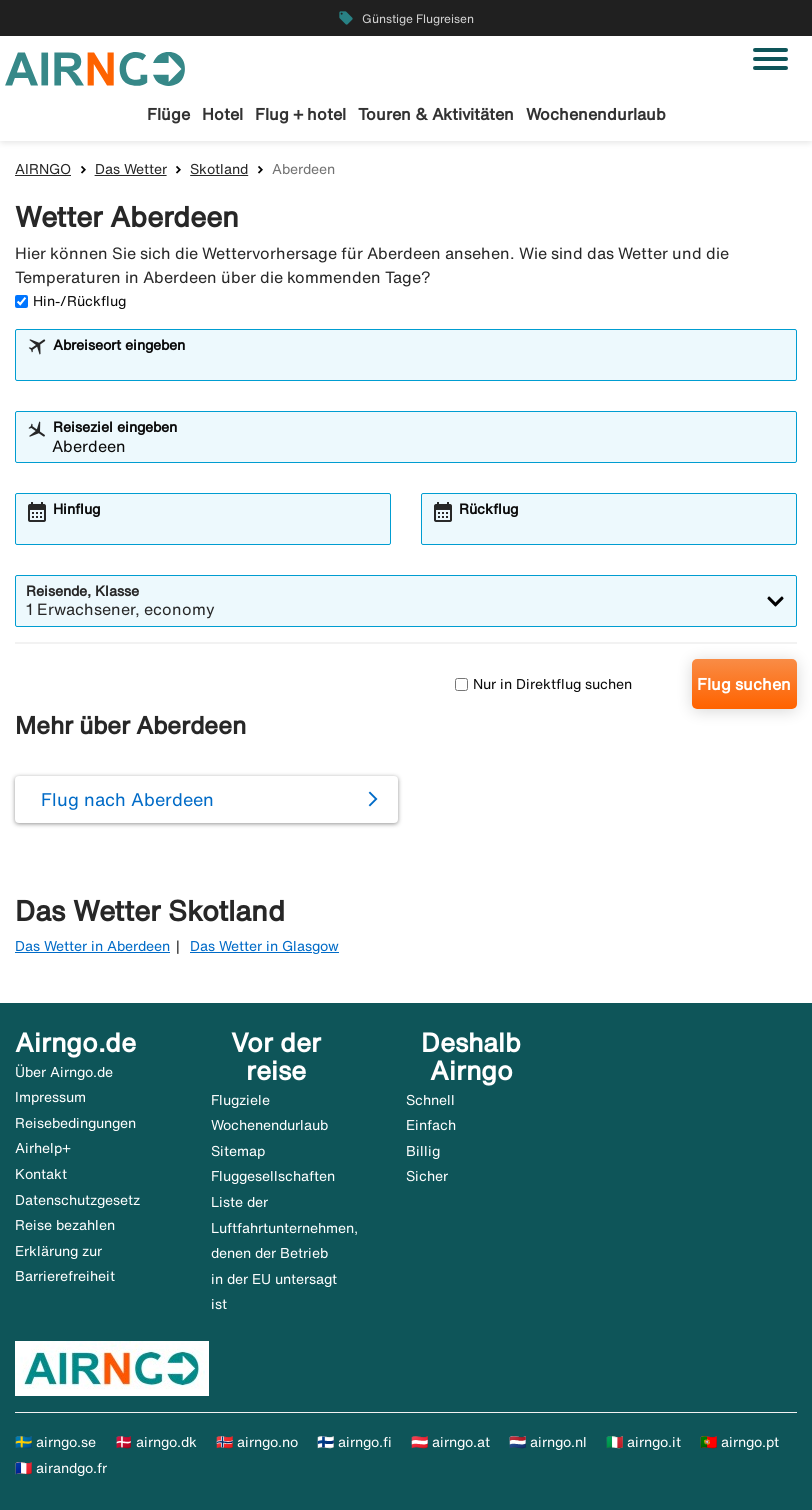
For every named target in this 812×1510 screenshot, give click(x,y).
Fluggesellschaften (273, 1176)
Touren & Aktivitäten (436, 114)
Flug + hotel (300, 114)
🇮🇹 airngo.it (643, 1442)
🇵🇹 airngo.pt (739, 1442)
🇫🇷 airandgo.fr (61, 1468)
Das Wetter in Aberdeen (92, 946)
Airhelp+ (43, 1148)
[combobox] (419, 364)
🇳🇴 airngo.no (257, 1442)
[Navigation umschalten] (770, 59)
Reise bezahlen (65, 1225)
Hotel (222, 114)
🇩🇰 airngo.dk (156, 1442)
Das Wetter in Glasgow (264, 946)
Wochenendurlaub (596, 114)
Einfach (431, 1125)
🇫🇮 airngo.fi (354, 1442)
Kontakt (41, 1174)
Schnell (430, 1100)
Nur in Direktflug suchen (543, 684)
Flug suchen (744, 684)
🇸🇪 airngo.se (55, 1442)
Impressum (50, 1097)
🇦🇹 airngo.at (450, 1442)
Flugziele (240, 1100)
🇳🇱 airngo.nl (548, 1442)
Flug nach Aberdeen (127, 799)
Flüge (168, 114)
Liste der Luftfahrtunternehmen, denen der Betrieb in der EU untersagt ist (284, 1253)
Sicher (427, 1176)
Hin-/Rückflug (70, 301)
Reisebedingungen (75, 1123)
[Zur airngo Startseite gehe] (95, 67)
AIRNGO (43, 169)
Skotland (219, 169)
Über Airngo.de (64, 1072)
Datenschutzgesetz (77, 1200)
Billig (423, 1151)
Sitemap (238, 1151)
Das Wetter (131, 169)
